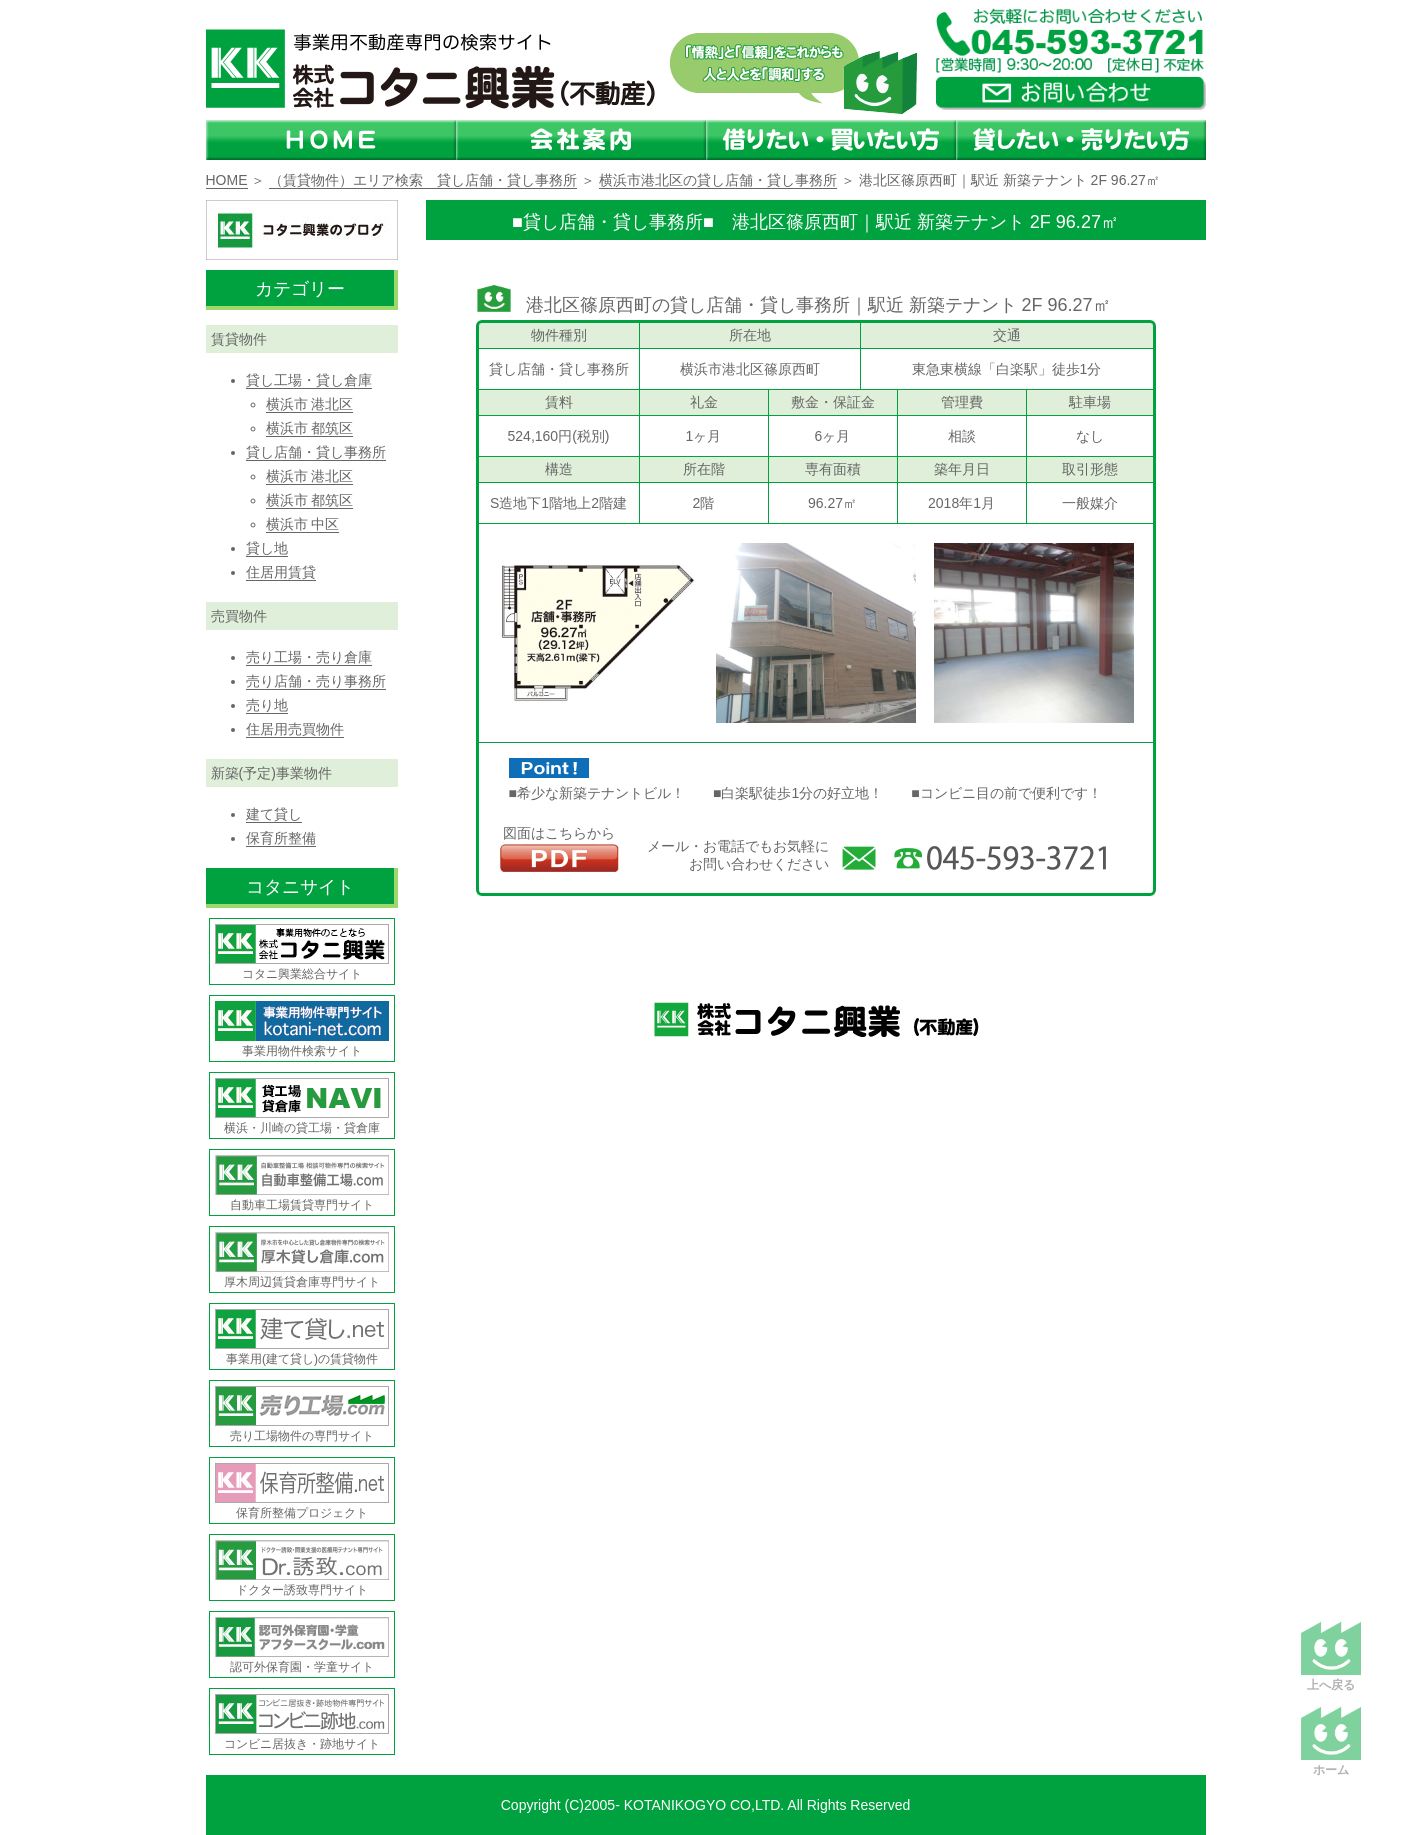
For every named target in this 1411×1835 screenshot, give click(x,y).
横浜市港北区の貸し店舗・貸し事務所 (718, 180)
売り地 (267, 705)
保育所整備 (281, 838)
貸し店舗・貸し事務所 (316, 452)
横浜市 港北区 (310, 404)
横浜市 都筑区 (310, 428)
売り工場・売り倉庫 (309, 657)
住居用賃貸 (281, 572)
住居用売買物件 (295, 729)
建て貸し (274, 814)
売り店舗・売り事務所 (316, 681)
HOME (227, 180)
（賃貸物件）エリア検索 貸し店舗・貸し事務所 (423, 180)
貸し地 (267, 548)
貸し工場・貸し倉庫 (309, 380)
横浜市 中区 (303, 524)
